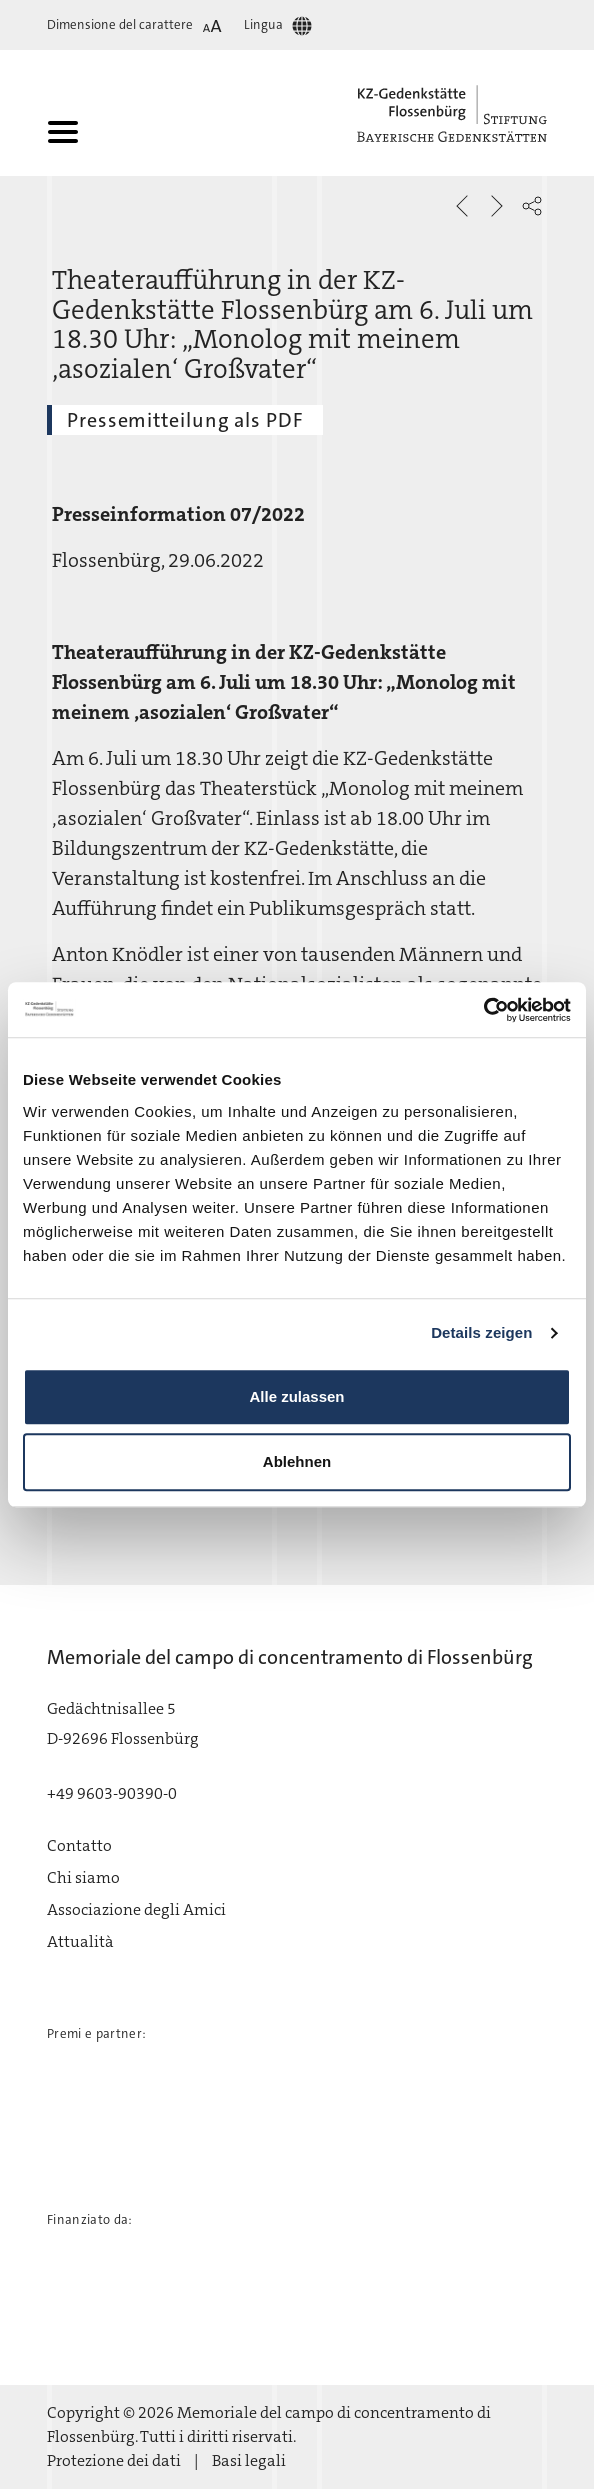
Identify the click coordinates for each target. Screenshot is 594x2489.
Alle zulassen (296, 1396)
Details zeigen (481, 1332)
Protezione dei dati (114, 2460)
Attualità (80, 1941)
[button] (532, 206)
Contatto (79, 1845)
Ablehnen (297, 1461)
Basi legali (249, 2460)
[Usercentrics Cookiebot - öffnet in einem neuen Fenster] (483, 1010)
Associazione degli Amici (136, 1909)
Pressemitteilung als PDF (185, 420)
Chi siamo (83, 1877)
